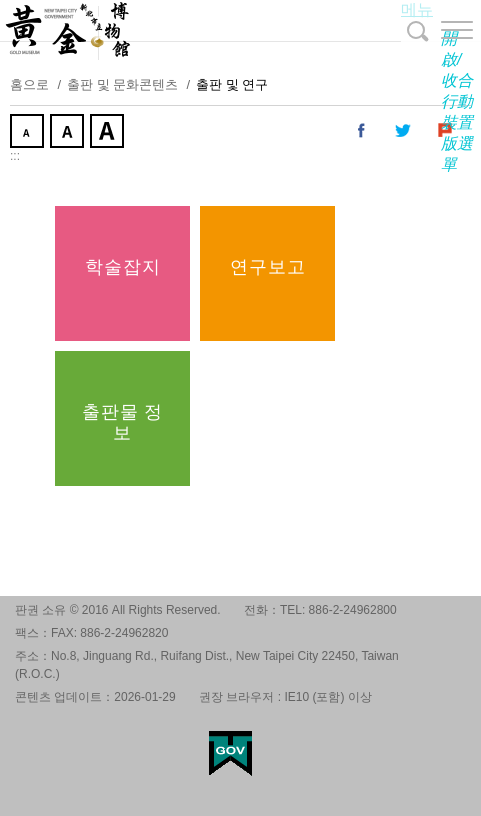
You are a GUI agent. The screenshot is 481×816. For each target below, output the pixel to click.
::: (15, 156)
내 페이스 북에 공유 (362, 131)
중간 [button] (69, 133)
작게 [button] (29, 133)
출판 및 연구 (232, 84)
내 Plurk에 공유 (446, 131)
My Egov (230, 753)
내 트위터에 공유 (404, 131)
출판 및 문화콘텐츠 (122, 84)
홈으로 (29, 84)
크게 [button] (109, 133)
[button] (441, 30)
